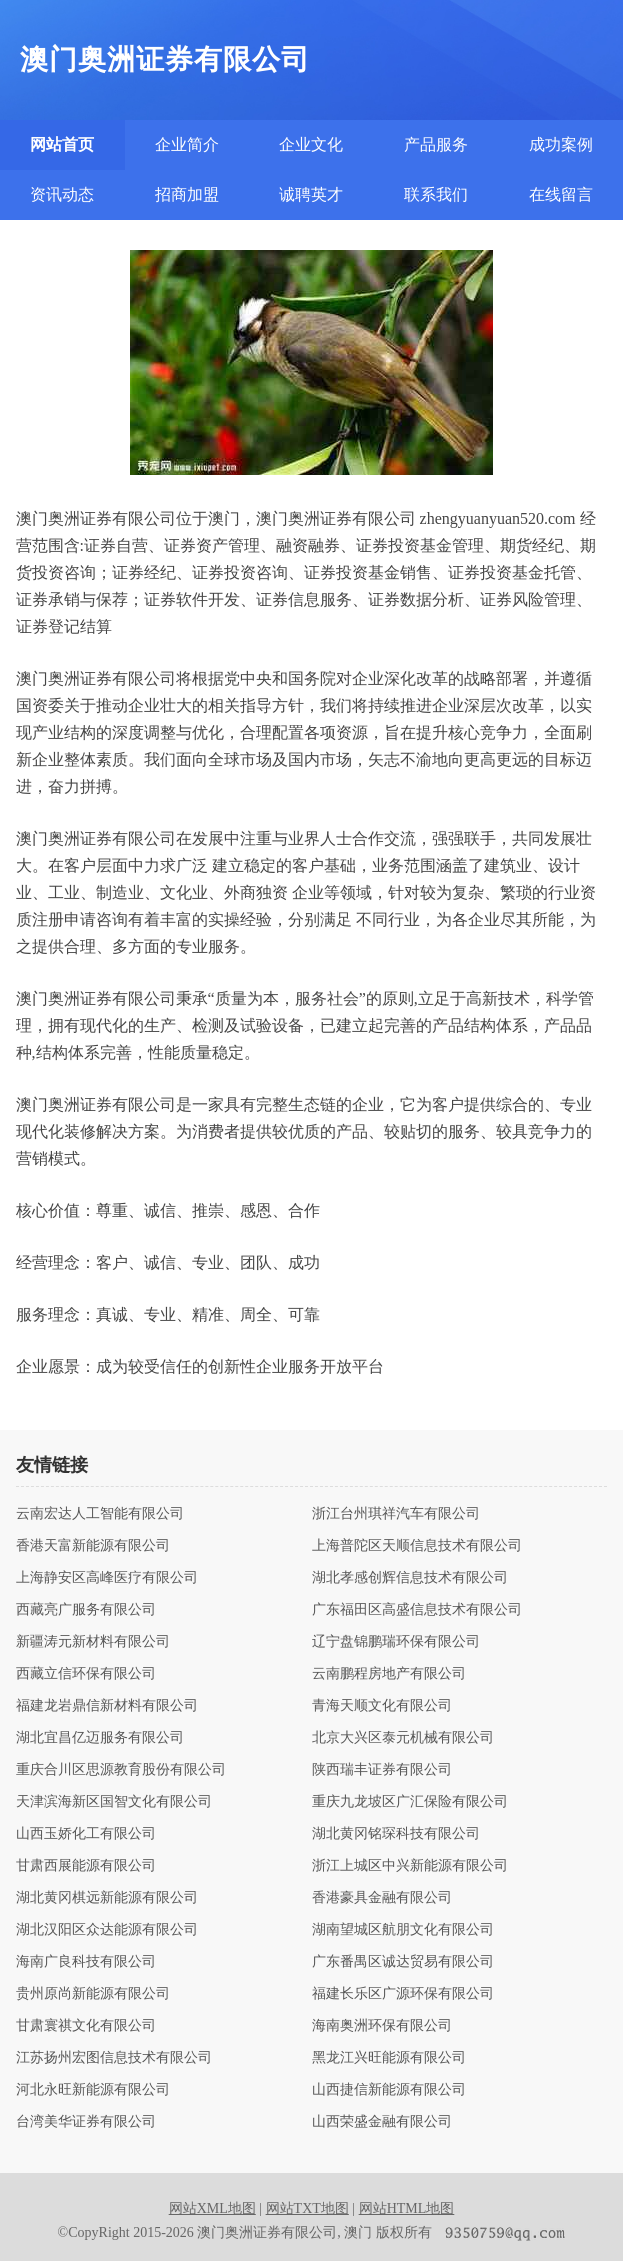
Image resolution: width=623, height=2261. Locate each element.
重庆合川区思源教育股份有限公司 (121, 1770)
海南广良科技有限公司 (86, 1962)
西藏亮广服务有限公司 (86, 1610)
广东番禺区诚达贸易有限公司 (403, 1962)
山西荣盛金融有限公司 (382, 2122)
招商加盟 (187, 194)
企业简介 (187, 144)
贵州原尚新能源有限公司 (93, 1994)
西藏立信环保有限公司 (86, 1674)
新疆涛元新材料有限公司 (93, 1642)
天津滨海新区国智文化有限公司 (114, 1802)
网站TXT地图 (307, 2208)
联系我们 (436, 194)
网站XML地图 (212, 2208)
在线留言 (561, 194)
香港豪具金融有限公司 (382, 1898)
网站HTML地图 (407, 2208)
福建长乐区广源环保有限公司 (403, 1994)
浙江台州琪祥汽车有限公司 (396, 1514)
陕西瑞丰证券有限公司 (382, 1770)
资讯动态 (62, 194)
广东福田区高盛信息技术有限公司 (417, 1610)
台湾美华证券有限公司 (86, 2122)
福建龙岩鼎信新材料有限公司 (107, 1706)
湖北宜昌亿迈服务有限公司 (100, 1738)
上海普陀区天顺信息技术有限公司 (417, 1546)
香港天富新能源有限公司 (93, 1546)
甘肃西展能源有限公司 (86, 1866)
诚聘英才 (311, 194)
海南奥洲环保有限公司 (382, 2026)
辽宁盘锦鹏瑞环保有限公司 (396, 1642)
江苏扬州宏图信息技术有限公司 (114, 2058)
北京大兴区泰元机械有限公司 (403, 1738)
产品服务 (436, 144)
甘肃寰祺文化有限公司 (86, 2026)
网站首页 (62, 144)
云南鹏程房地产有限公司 (389, 1674)
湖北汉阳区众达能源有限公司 (107, 1930)
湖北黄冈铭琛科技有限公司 (396, 1834)
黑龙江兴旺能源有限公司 (389, 2058)
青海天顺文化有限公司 (382, 1706)
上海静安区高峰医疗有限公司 (107, 1578)
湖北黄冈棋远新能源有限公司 (107, 1898)
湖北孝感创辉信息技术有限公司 (410, 1578)
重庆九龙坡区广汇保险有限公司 (410, 1802)
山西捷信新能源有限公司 (389, 2090)
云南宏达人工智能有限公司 (100, 1514)
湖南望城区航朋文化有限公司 (403, 1930)
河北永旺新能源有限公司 (93, 2090)
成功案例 (561, 144)
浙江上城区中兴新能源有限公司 (410, 1866)
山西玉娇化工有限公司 (86, 1834)
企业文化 (311, 144)
